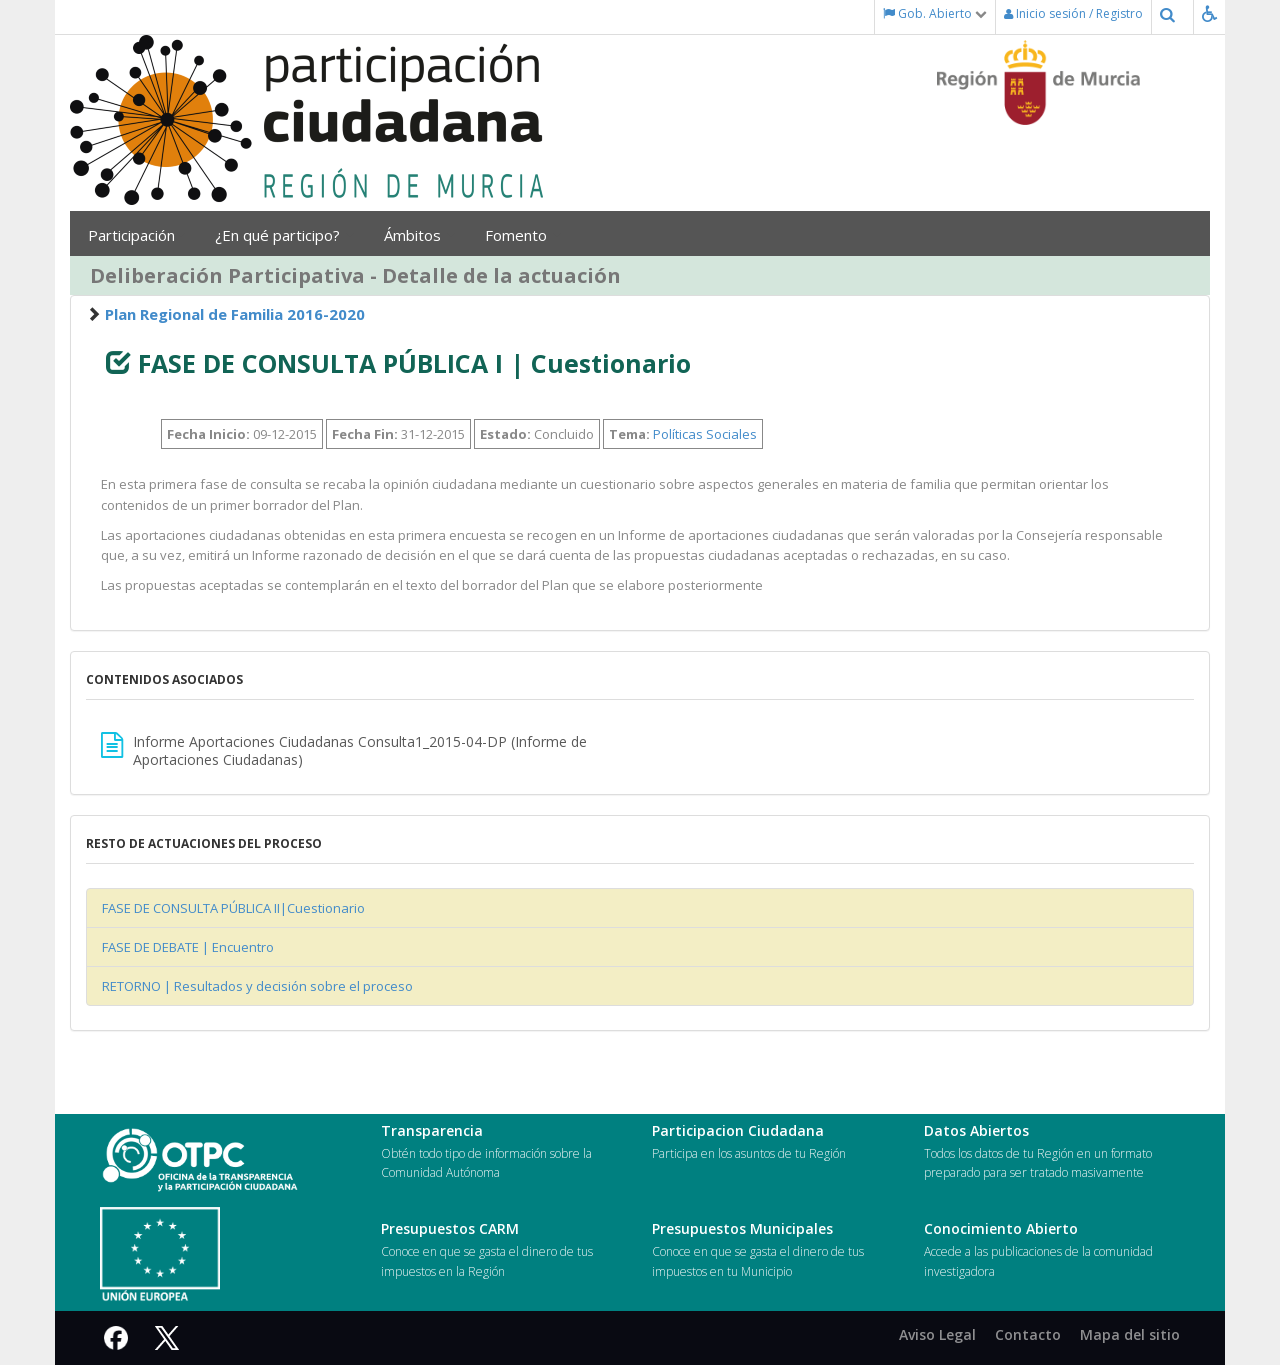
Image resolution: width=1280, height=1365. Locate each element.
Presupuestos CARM (450, 1228)
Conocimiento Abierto (1001, 1228)
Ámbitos (419, 235)
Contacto (1028, 1334)
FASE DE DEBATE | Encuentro (188, 947)
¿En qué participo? (284, 235)
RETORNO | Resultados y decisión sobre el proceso (257, 986)
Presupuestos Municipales (742, 1228)
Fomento (523, 235)
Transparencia (432, 1130)
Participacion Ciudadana (738, 1130)
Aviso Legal (937, 1334)
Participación (136, 235)
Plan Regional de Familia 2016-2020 (235, 314)
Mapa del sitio (1130, 1334)
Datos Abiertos (976, 1130)
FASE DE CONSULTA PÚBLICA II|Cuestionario (233, 908)
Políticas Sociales (705, 434)
